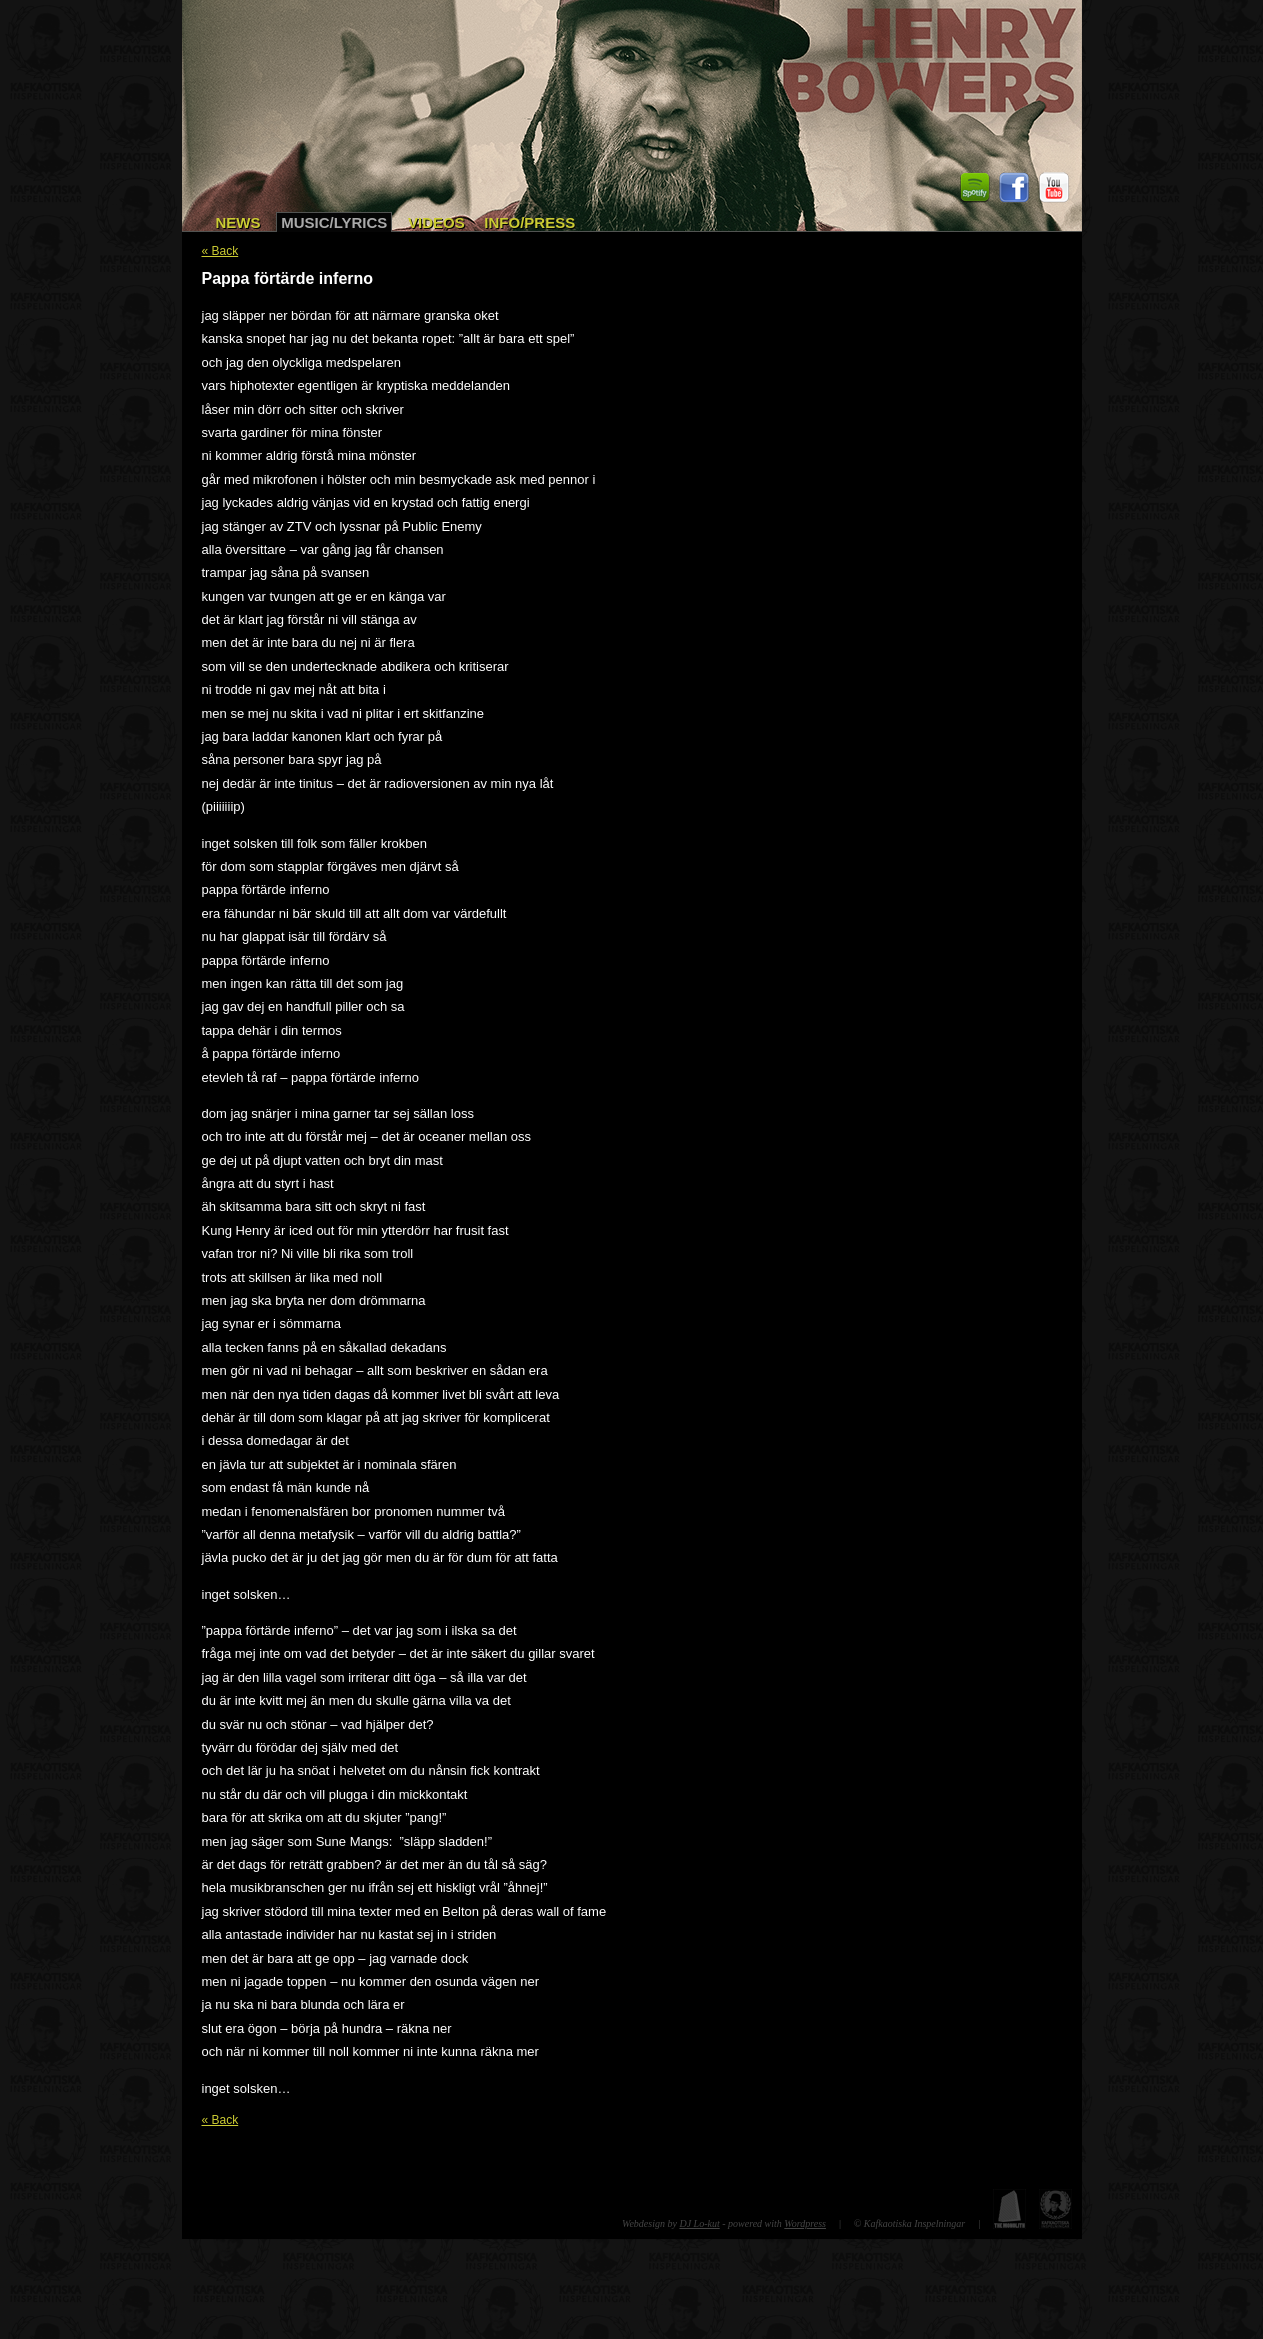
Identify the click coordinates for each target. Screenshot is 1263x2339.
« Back (220, 251)
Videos (436, 222)
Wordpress (805, 2223)
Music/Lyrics (334, 222)
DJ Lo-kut (699, 2223)
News (238, 222)
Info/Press (529, 222)
